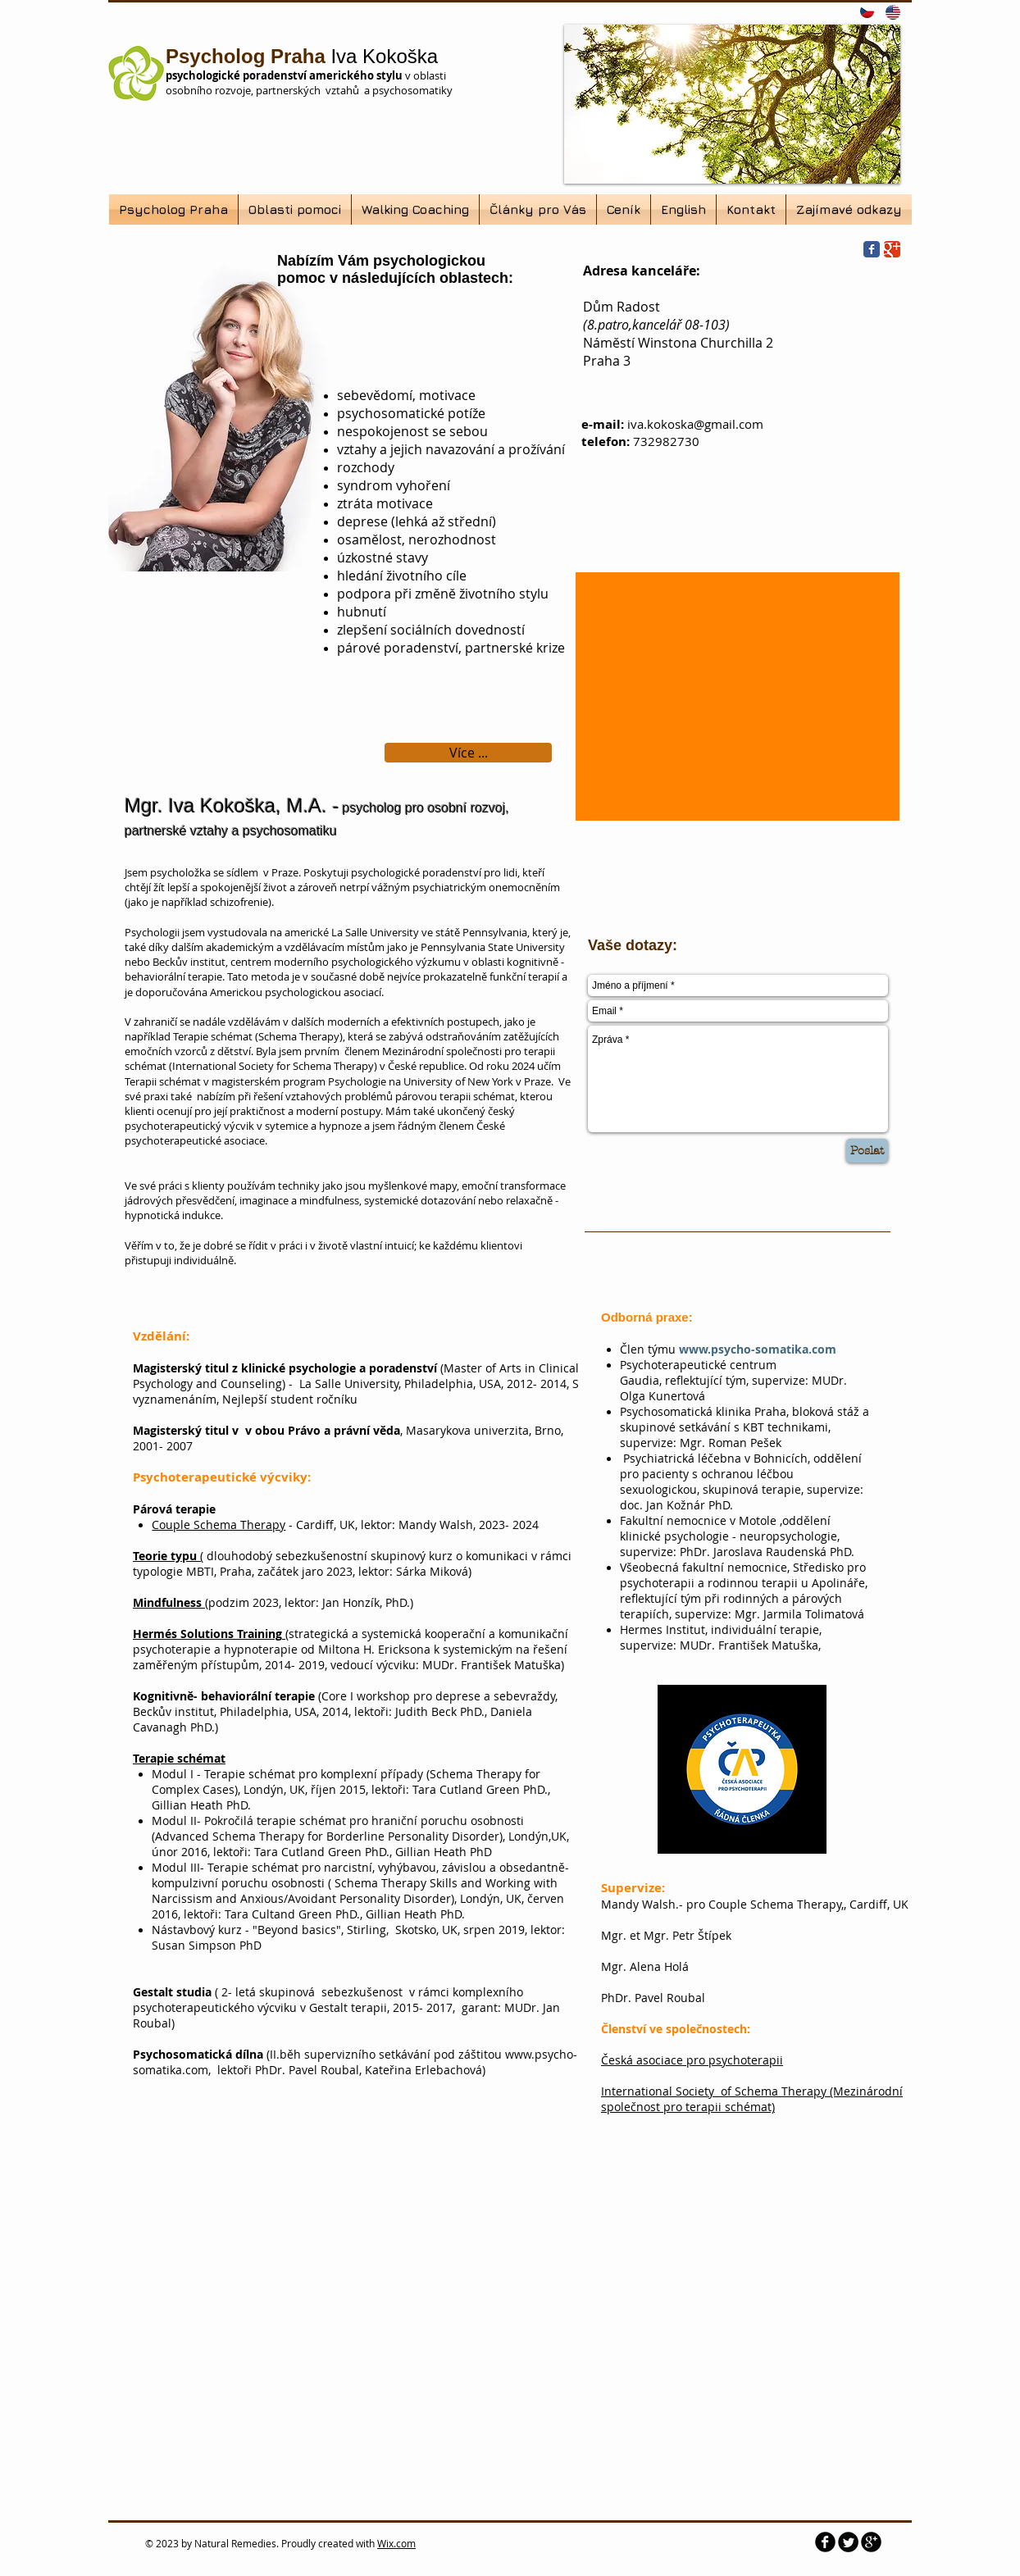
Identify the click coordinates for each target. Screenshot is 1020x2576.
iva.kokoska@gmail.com (695, 424)
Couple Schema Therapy (218, 1524)
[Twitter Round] (848, 2542)
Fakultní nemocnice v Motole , (701, 1520)
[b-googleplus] (871, 2542)
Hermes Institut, (665, 1629)
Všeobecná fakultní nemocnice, (706, 1567)
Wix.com (396, 2543)
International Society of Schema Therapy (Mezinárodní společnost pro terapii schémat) (752, 2098)
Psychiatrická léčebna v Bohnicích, (718, 1458)
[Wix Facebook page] (871, 249)
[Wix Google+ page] (892, 249)
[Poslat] (867, 1151)
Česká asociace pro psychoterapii (692, 2060)
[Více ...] (468, 752)
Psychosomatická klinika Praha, (706, 1411)
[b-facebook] (825, 2542)
